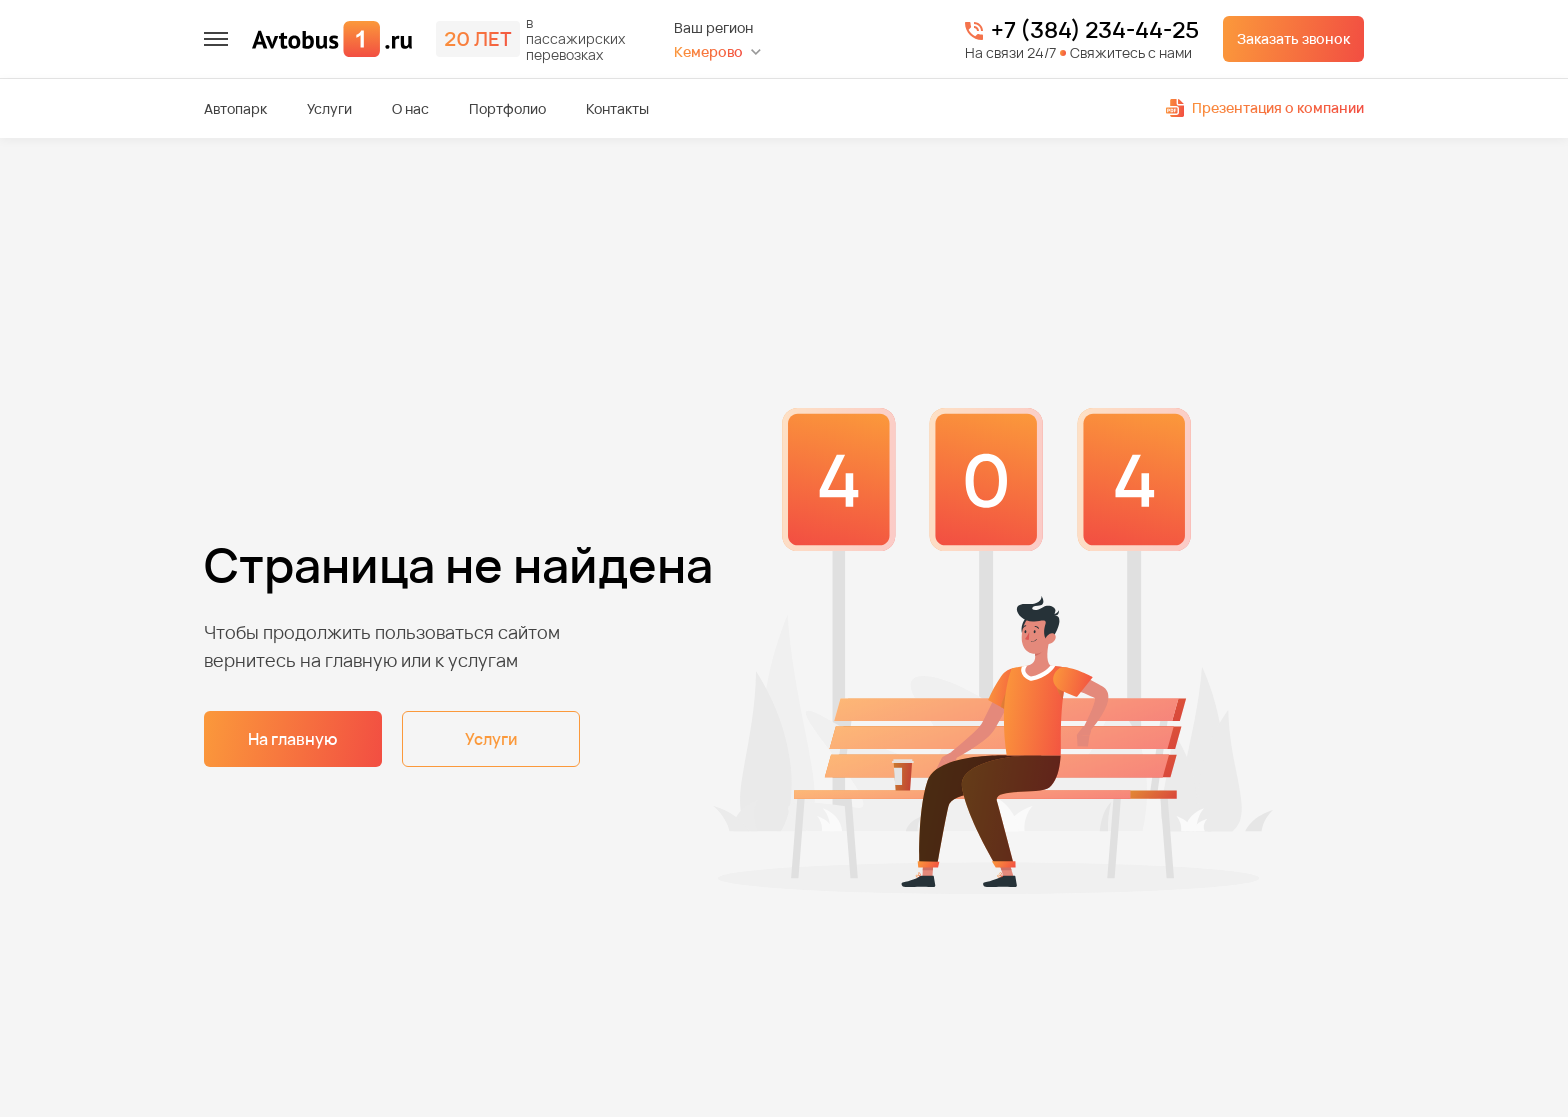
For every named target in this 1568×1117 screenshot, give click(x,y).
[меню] (216, 39)
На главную (293, 739)
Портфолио (507, 109)
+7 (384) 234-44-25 (1095, 31)
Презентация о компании (1265, 107)
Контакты (617, 109)
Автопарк (235, 109)
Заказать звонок (1293, 38)
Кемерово (708, 51)
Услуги (329, 109)
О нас (410, 109)
